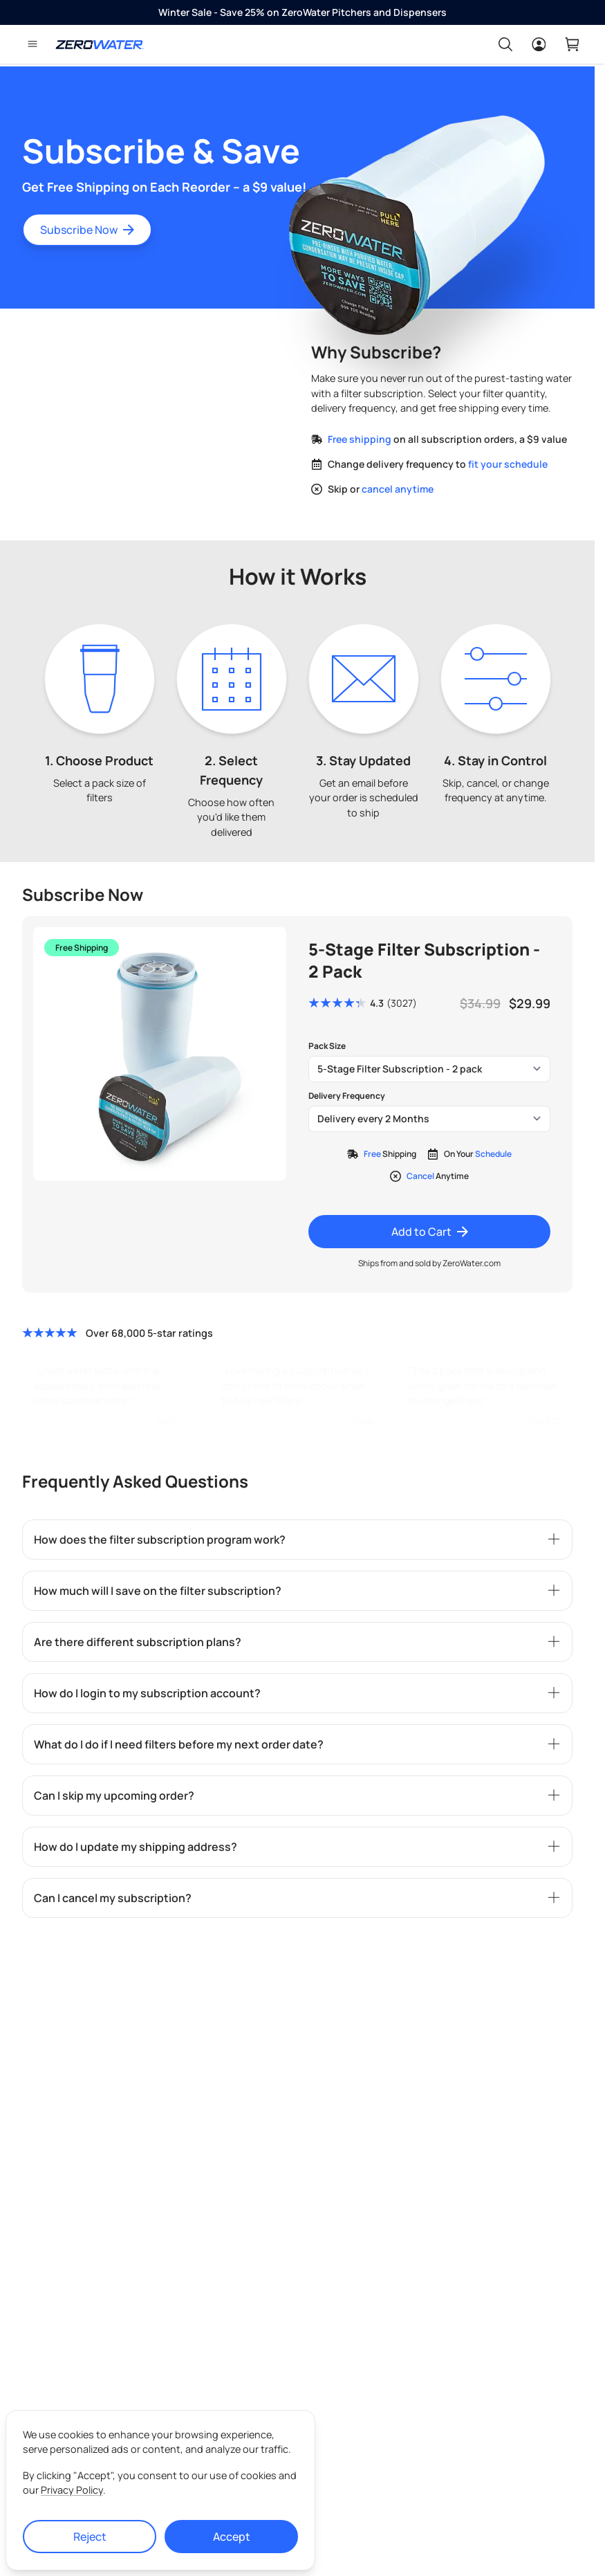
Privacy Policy (72, 2489)
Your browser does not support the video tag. (152, 407)
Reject (89, 2536)
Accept (231, 2536)
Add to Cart (429, 1231)
